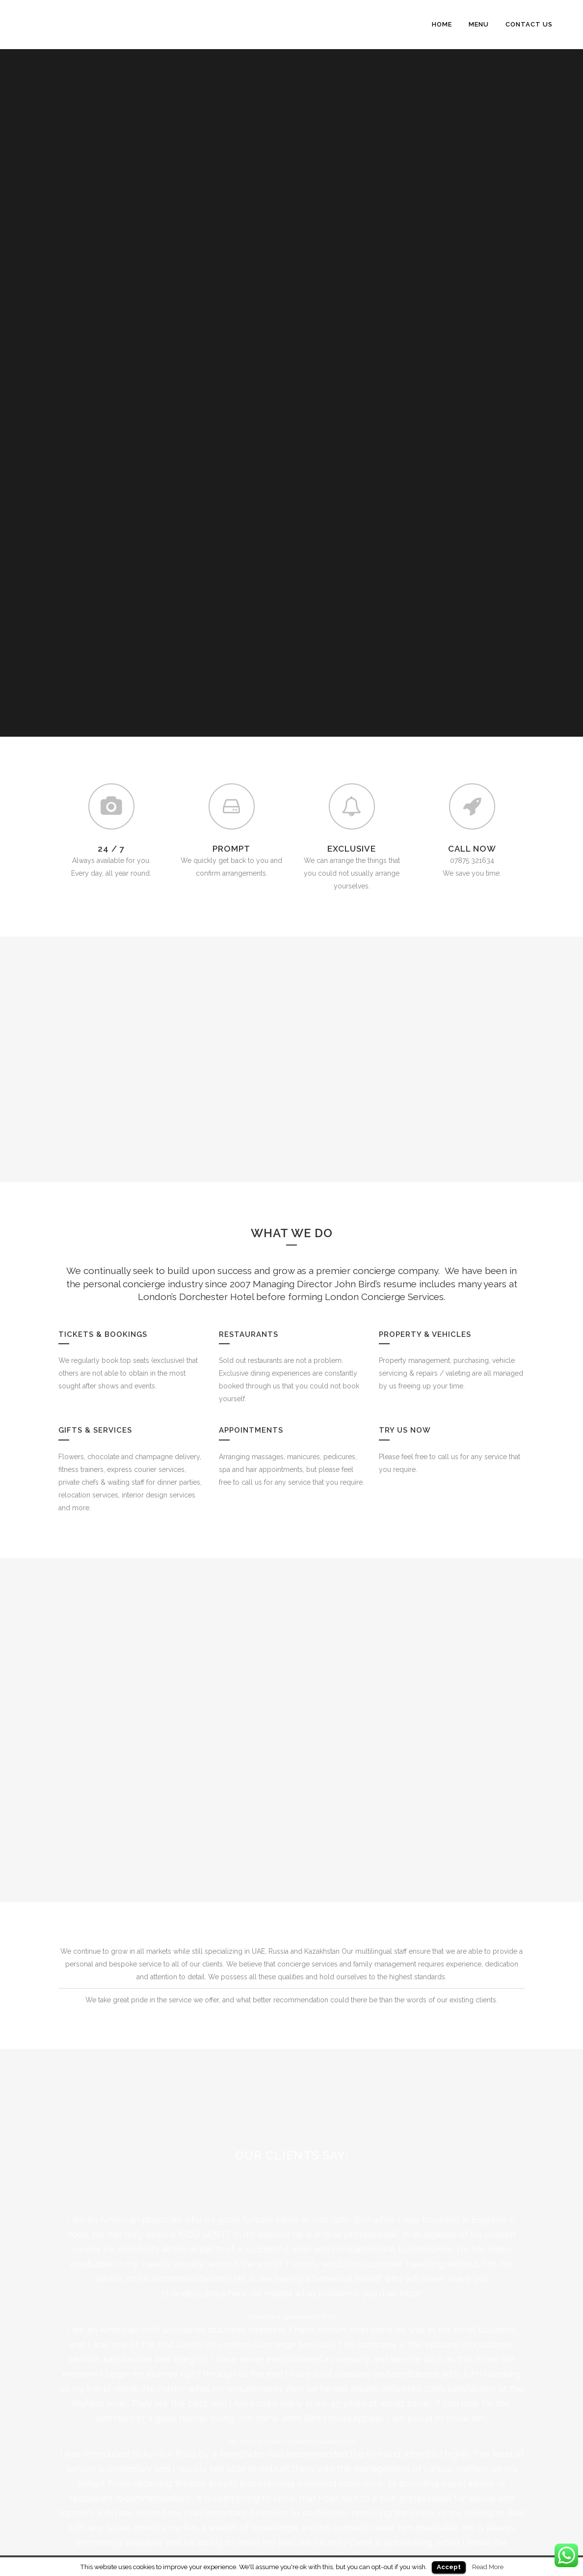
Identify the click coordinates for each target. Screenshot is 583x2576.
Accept (449, 2567)
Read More (488, 2567)
